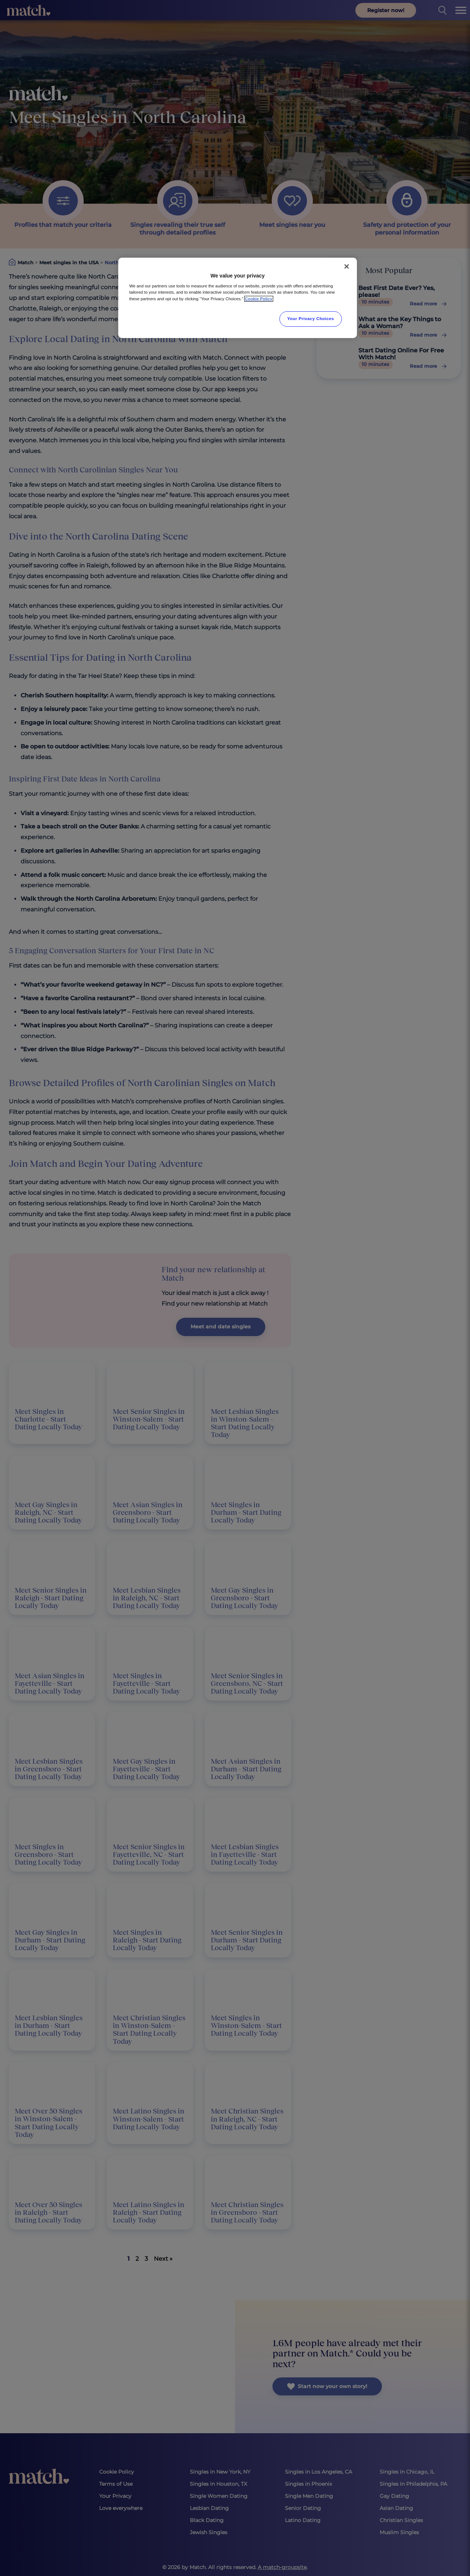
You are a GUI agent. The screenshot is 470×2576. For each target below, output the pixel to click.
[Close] (347, 266)
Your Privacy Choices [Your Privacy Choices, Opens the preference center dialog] (310, 318)
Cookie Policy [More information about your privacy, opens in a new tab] (258, 299)
